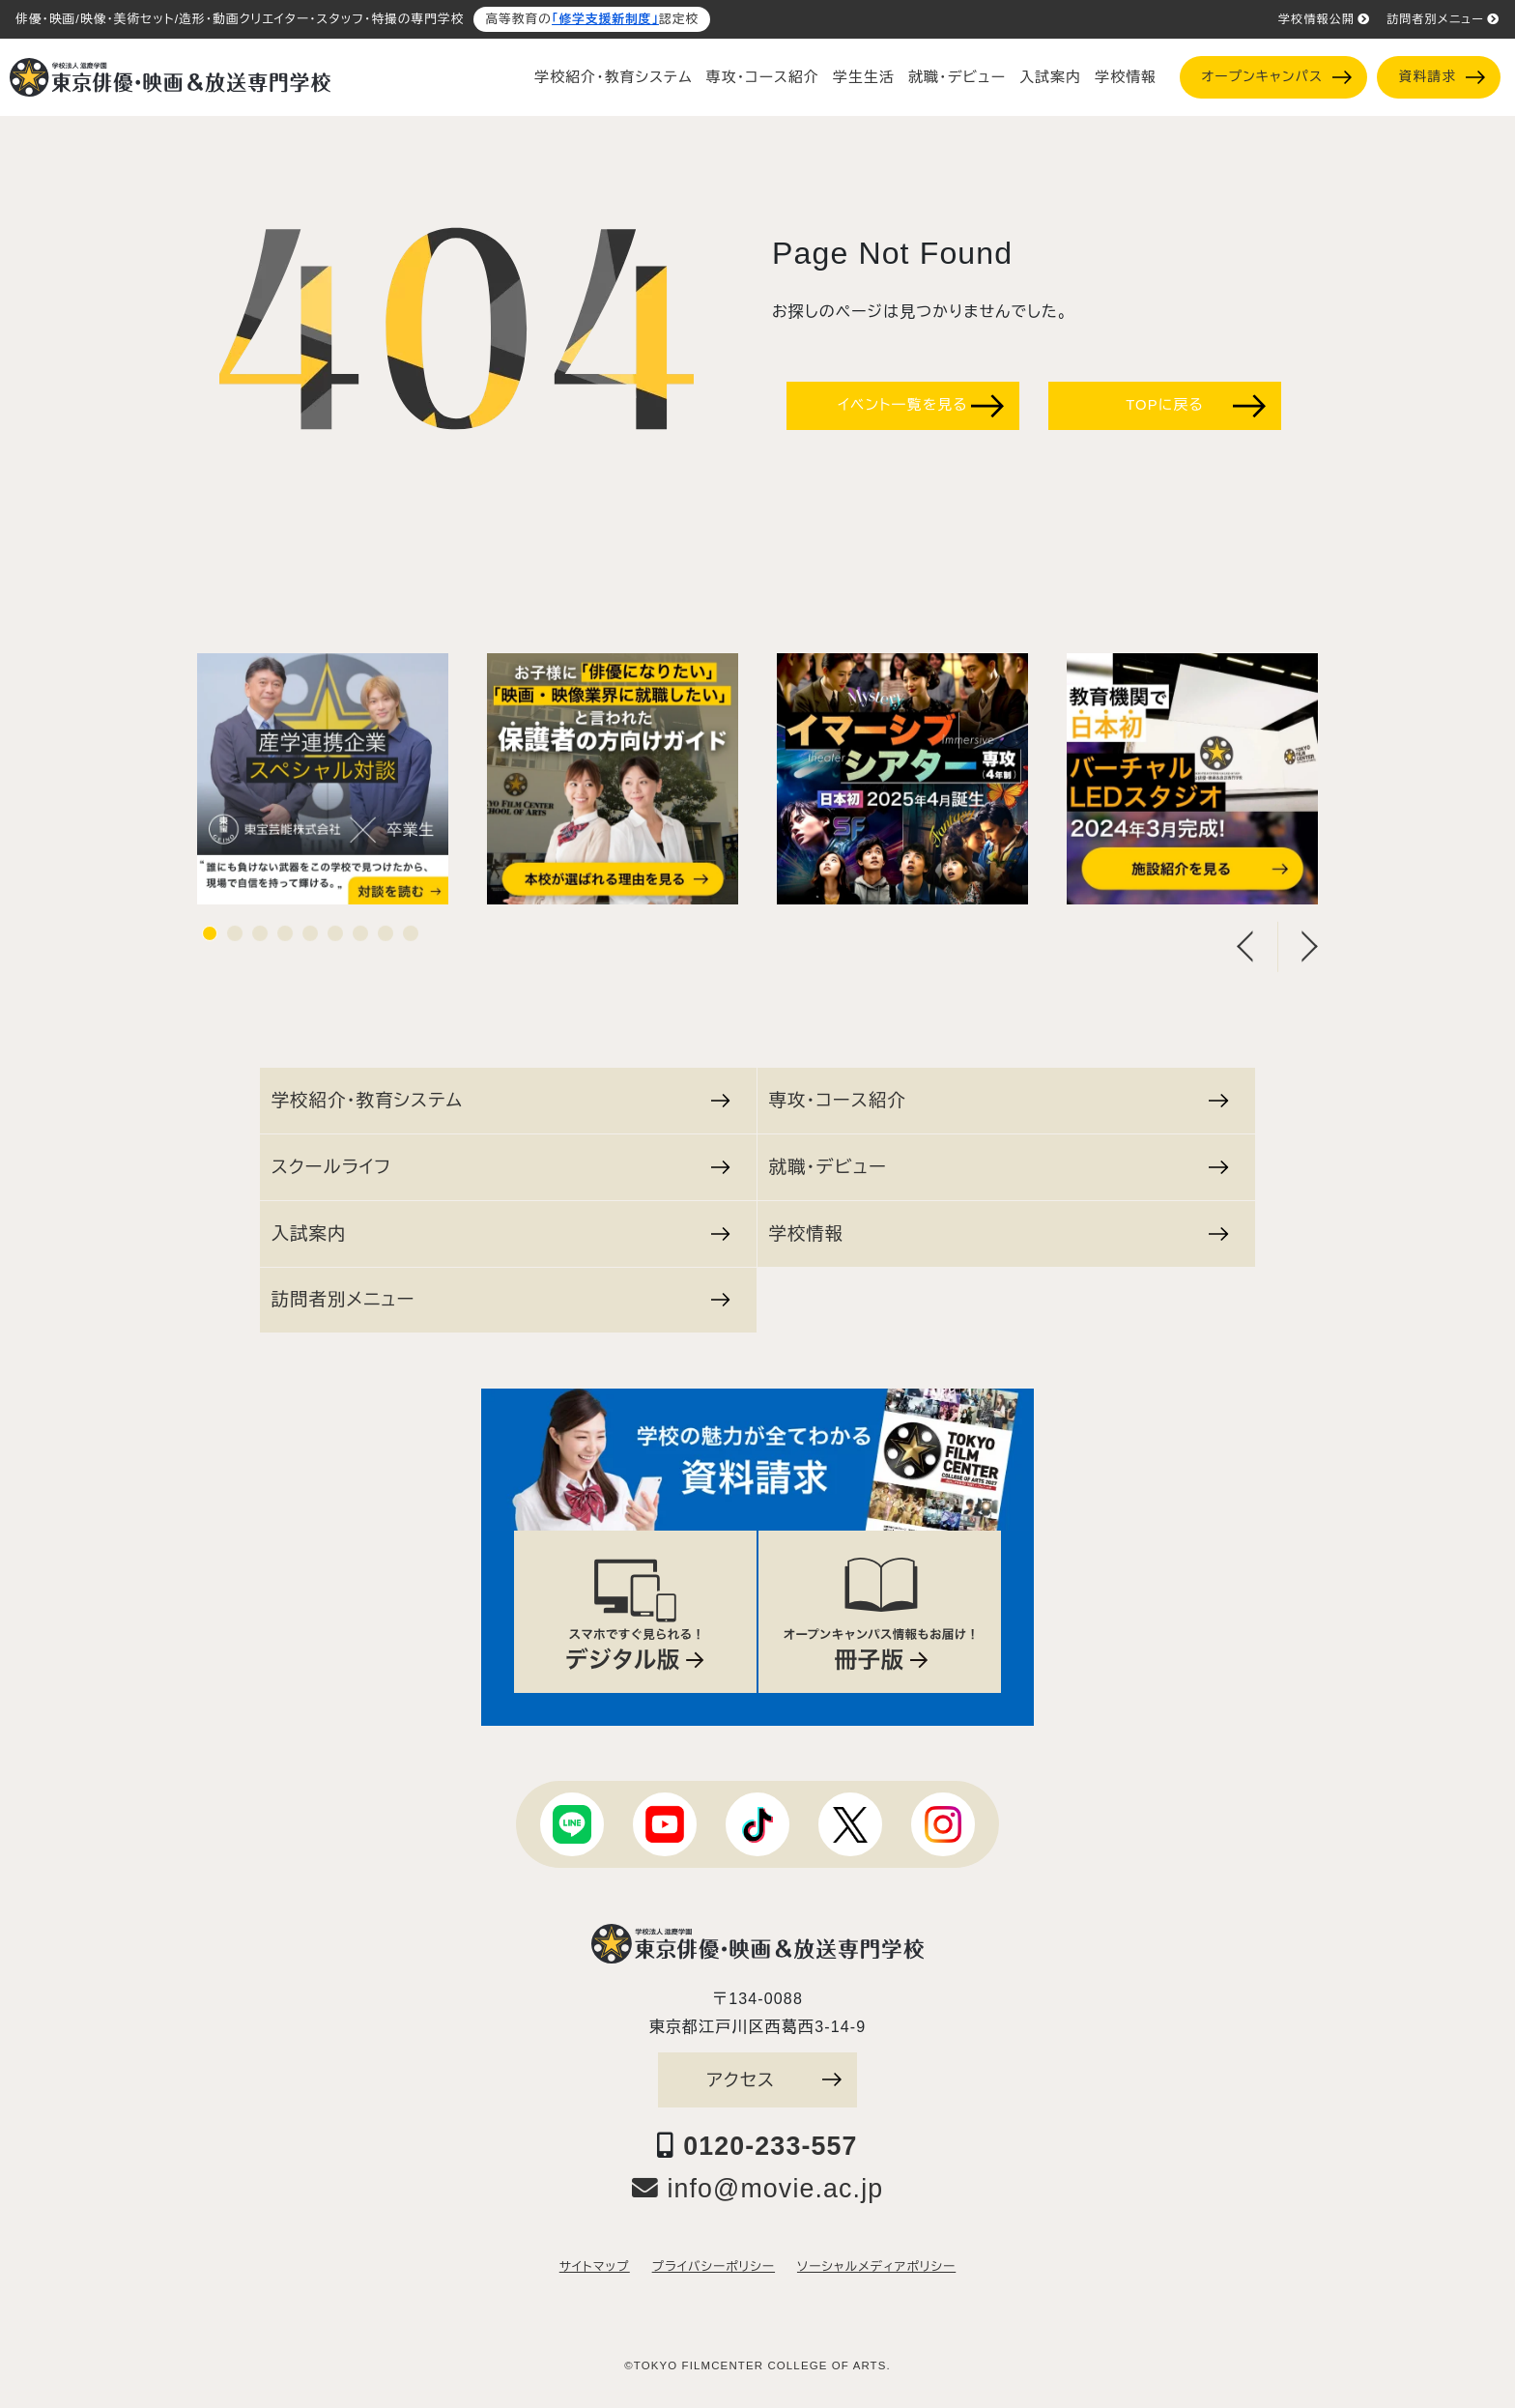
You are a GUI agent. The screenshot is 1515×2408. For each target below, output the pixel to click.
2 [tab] (235, 941)
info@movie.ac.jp (758, 2188)
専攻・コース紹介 (762, 77)
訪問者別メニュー (1443, 19)
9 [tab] (410, 941)
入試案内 (1050, 77)
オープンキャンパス (1276, 77)
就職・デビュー (957, 77)
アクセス (774, 2080)
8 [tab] (385, 941)
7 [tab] (360, 941)
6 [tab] (335, 941)
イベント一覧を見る (921, 405)
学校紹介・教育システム (613, 77)
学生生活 (864, 77)
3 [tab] (260, 941)
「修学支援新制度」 (605, 19)
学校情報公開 (1324, 19)
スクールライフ (501, 1167)
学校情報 (1126, 77)
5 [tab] (310, 941)
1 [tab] (209, 941)
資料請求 (1442, 77)
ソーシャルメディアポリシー (876, 2267)
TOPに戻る (1196, 405)
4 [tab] (285, 941)
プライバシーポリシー (713, 2267)
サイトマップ (594, 2267)
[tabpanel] (322, 787)
